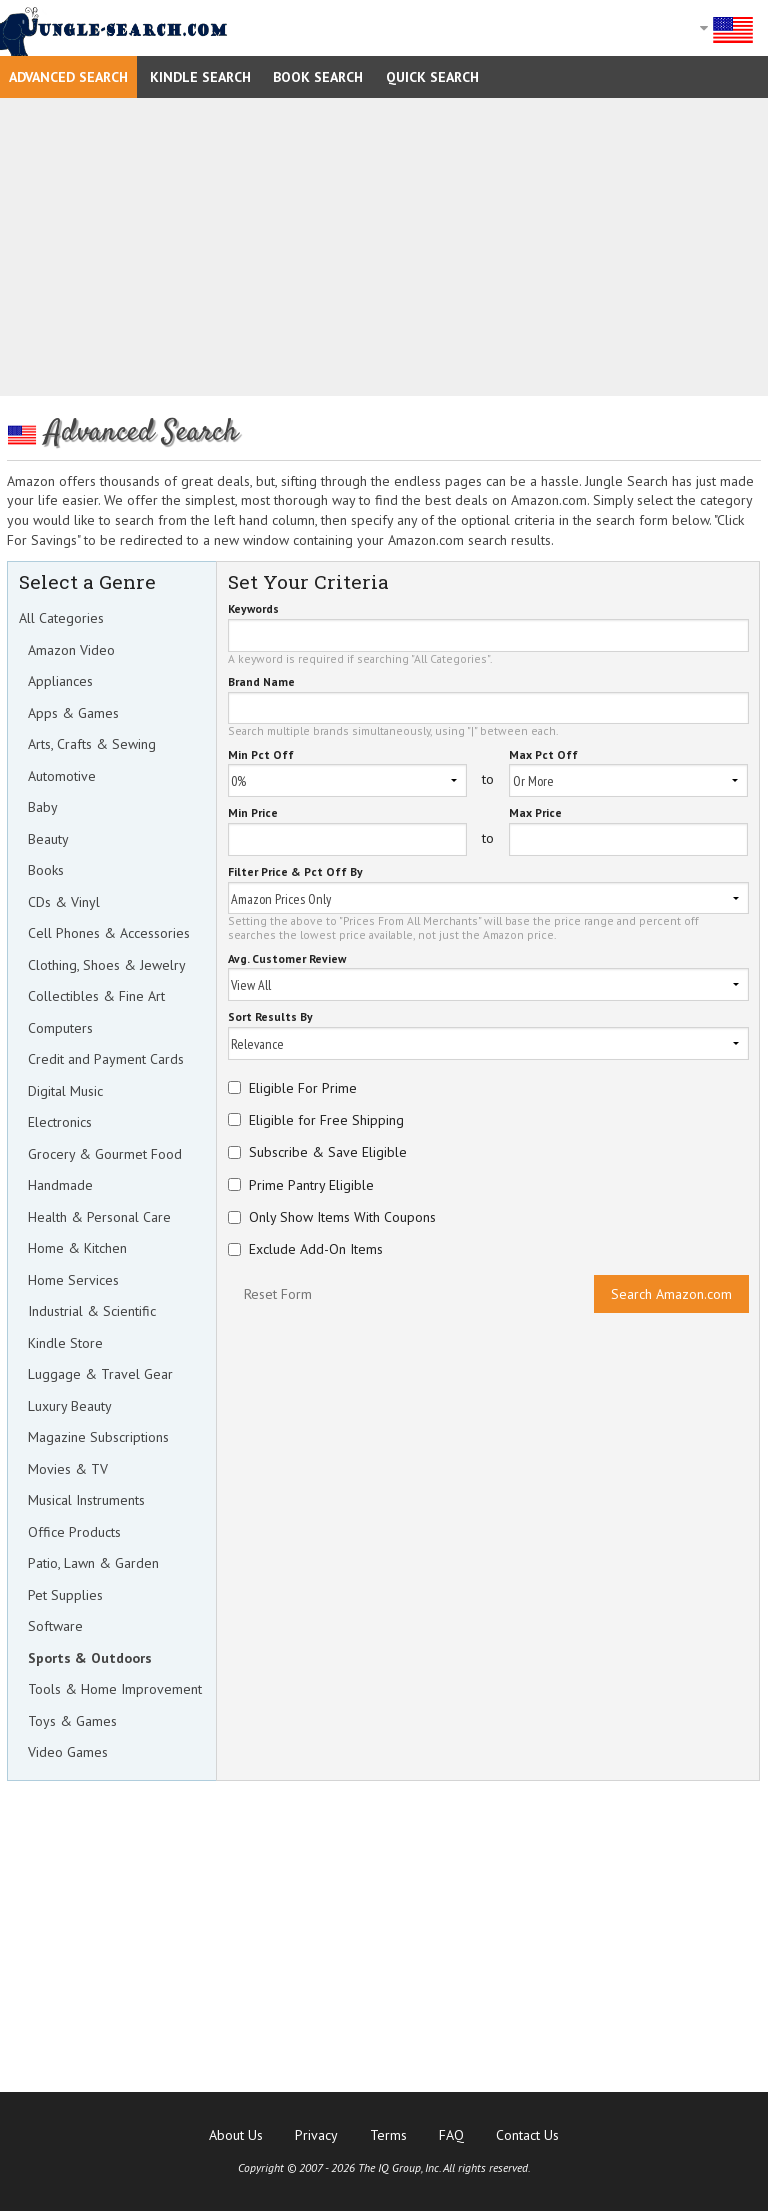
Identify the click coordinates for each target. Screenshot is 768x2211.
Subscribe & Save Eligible (328, 1152)
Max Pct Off (543, 755)
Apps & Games (73, 713)
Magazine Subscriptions (98, 1437)
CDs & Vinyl (64, 902)
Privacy (316, 2135)
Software (55, 1626)
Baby (43, 807)
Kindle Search (200, 77)
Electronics (60, 1122)
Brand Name (261, 682)
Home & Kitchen (77, 1248)
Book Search (318, 77)
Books (46, 870)
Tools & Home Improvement (115, 1689)
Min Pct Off (261, 755)
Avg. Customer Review (287, 959)
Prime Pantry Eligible (311, 1185)
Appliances (60, 681)
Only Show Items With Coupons (342, 1217)
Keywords (253, 609)
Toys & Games (72, 1721)
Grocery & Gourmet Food (105, 1154)
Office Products (74, 1532)
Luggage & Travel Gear (100, 1374)
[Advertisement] (384, 247)
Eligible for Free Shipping (326, 1120)
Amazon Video (71, 650)
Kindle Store (65, 1343)
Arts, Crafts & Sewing (92, 744)
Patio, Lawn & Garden (93, 1563)
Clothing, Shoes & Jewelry (107, 965)
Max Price (535, 813)
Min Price (253, 813)
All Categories (61, 618)
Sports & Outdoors (90, 1658)
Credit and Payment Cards (106, 1059)
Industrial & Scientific (92, 1311)
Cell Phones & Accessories (109, 933)
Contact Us (527, 2135)
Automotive (62, 776)
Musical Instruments (86, 1500)
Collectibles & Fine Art (96, 996)
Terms (388, 2135)
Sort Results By (270, 1017)
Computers (60, 1028)
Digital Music (65, 1091)
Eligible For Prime (303, 1088)
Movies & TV (68, 1469)
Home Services (73, 1280)
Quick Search (432, 77)
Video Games (68, 1752)
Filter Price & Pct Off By (295, 872)
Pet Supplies (65, 1595)
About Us (236, 2135)
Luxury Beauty (70, 1406)
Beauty (48, 839)
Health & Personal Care (99, 1217)
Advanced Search (68, 77)
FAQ (451, 2135)
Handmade (60, 1185)
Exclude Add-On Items (316, 1249)
